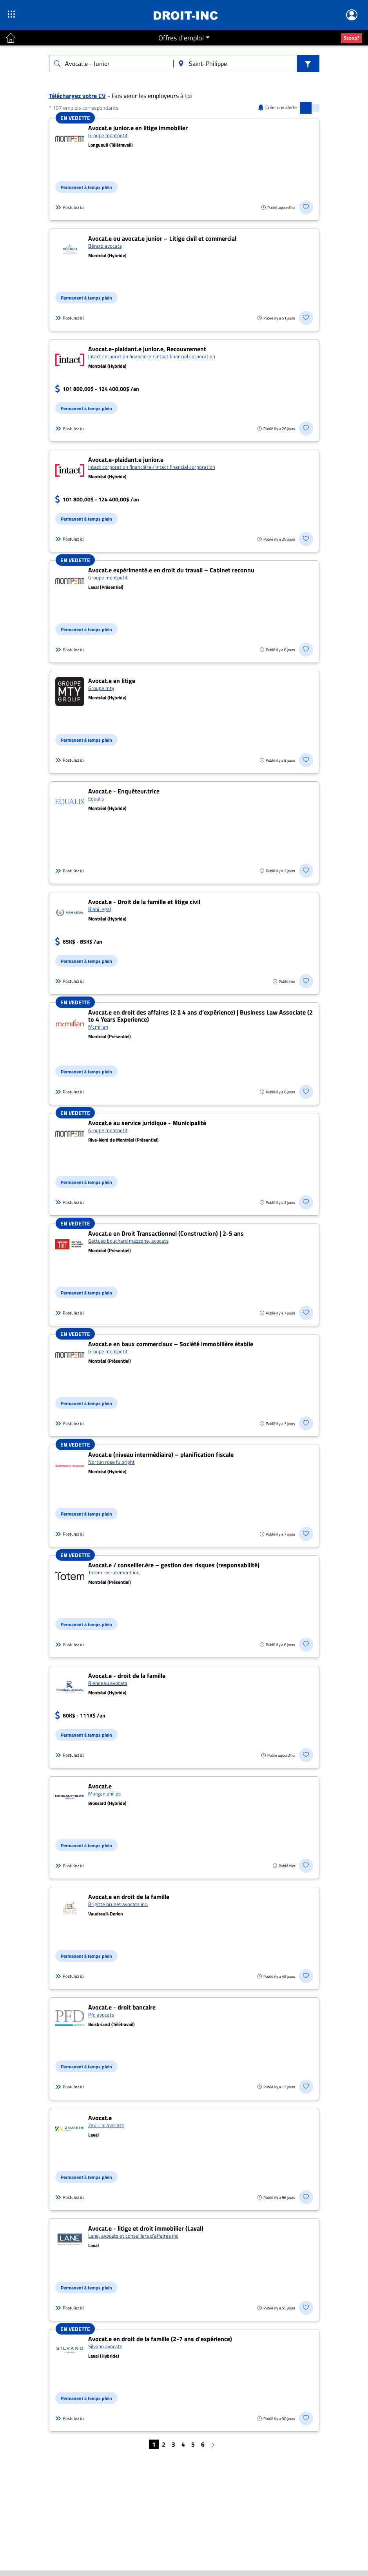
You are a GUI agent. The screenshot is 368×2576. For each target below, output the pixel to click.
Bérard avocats (105, 246)
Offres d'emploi (181, 38)
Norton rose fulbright (111, 1462)
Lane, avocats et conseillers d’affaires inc (133, 2236)
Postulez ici (69, 207)
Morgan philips (104, 1793)
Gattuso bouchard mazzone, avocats (128, 1241)
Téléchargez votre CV (77, 95)
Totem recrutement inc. (114, 1572)
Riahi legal (99, 909)
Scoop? (351, 38)
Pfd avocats (101, 2015)
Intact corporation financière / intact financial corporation (151, 356)
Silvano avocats (105, 2346)
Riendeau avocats (107, 1683)
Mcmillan (98, 1027)
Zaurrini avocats (106, 2125)
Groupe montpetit (108, 135)
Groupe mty (101, 688)
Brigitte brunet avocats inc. (118, 1904)
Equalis (96, 798)
